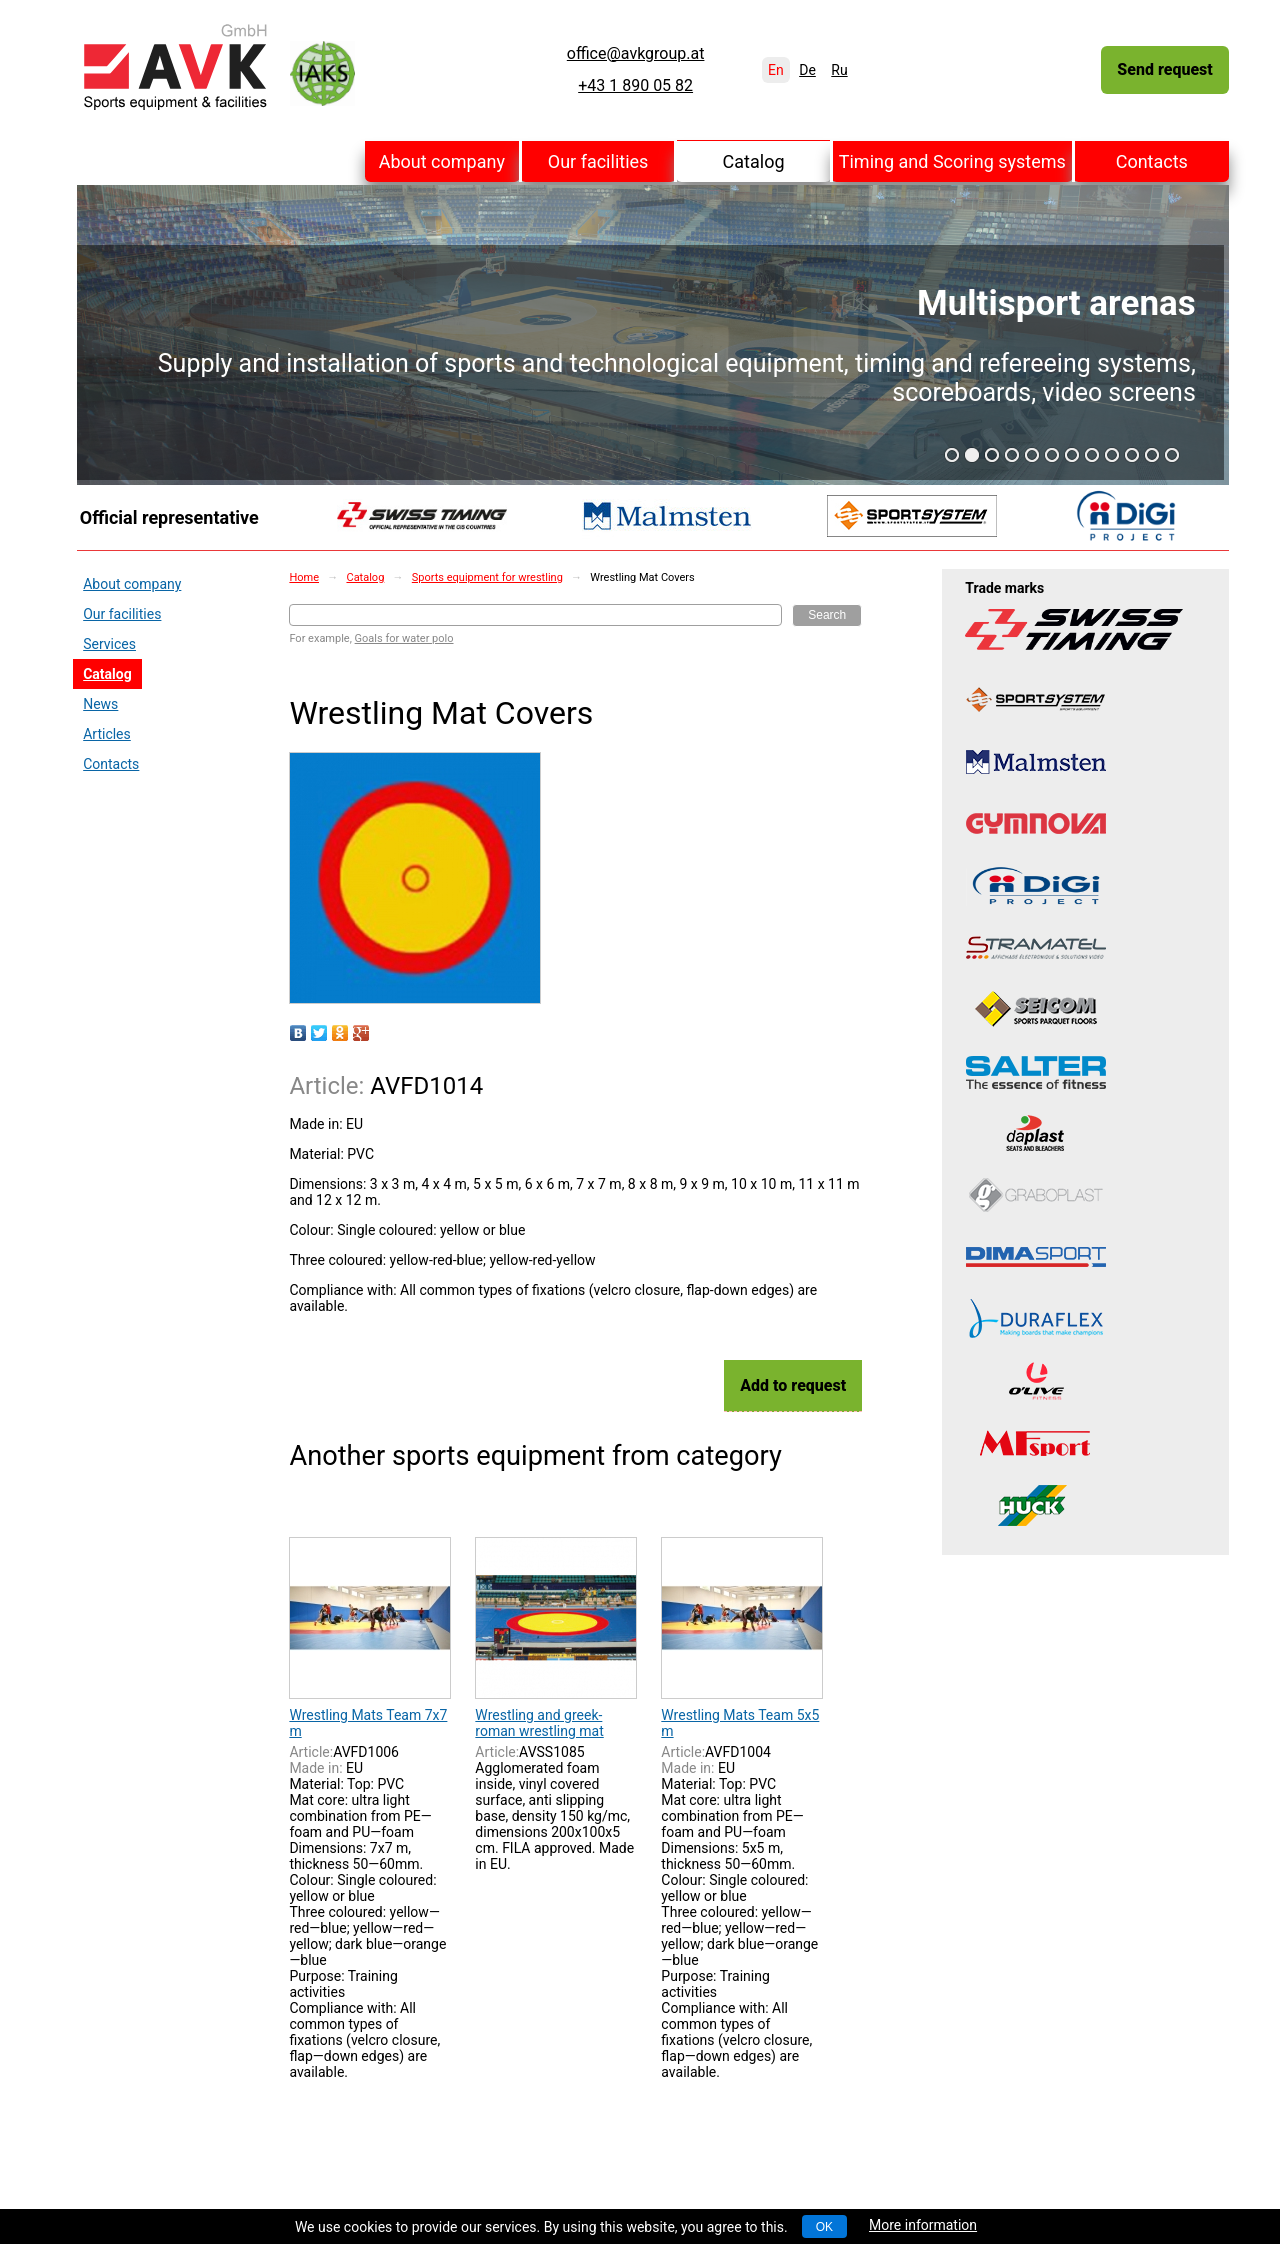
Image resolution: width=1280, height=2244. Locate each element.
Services (109, 644)
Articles (107, 734)
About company (442, 161)
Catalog (754, 161)
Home (304, 577)
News (100, 704)
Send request (1164, 69)
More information (923, 2225)
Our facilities (598, 161)
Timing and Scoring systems (952, 161)
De (807, 70)
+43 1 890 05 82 (635, 86)
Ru (839, 70)
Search (827, 615)
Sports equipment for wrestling (487, 577)
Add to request (793, 1385)
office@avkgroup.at (636, 54)
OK (824, 2227)
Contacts (1152, 161)
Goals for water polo (404, 638)
